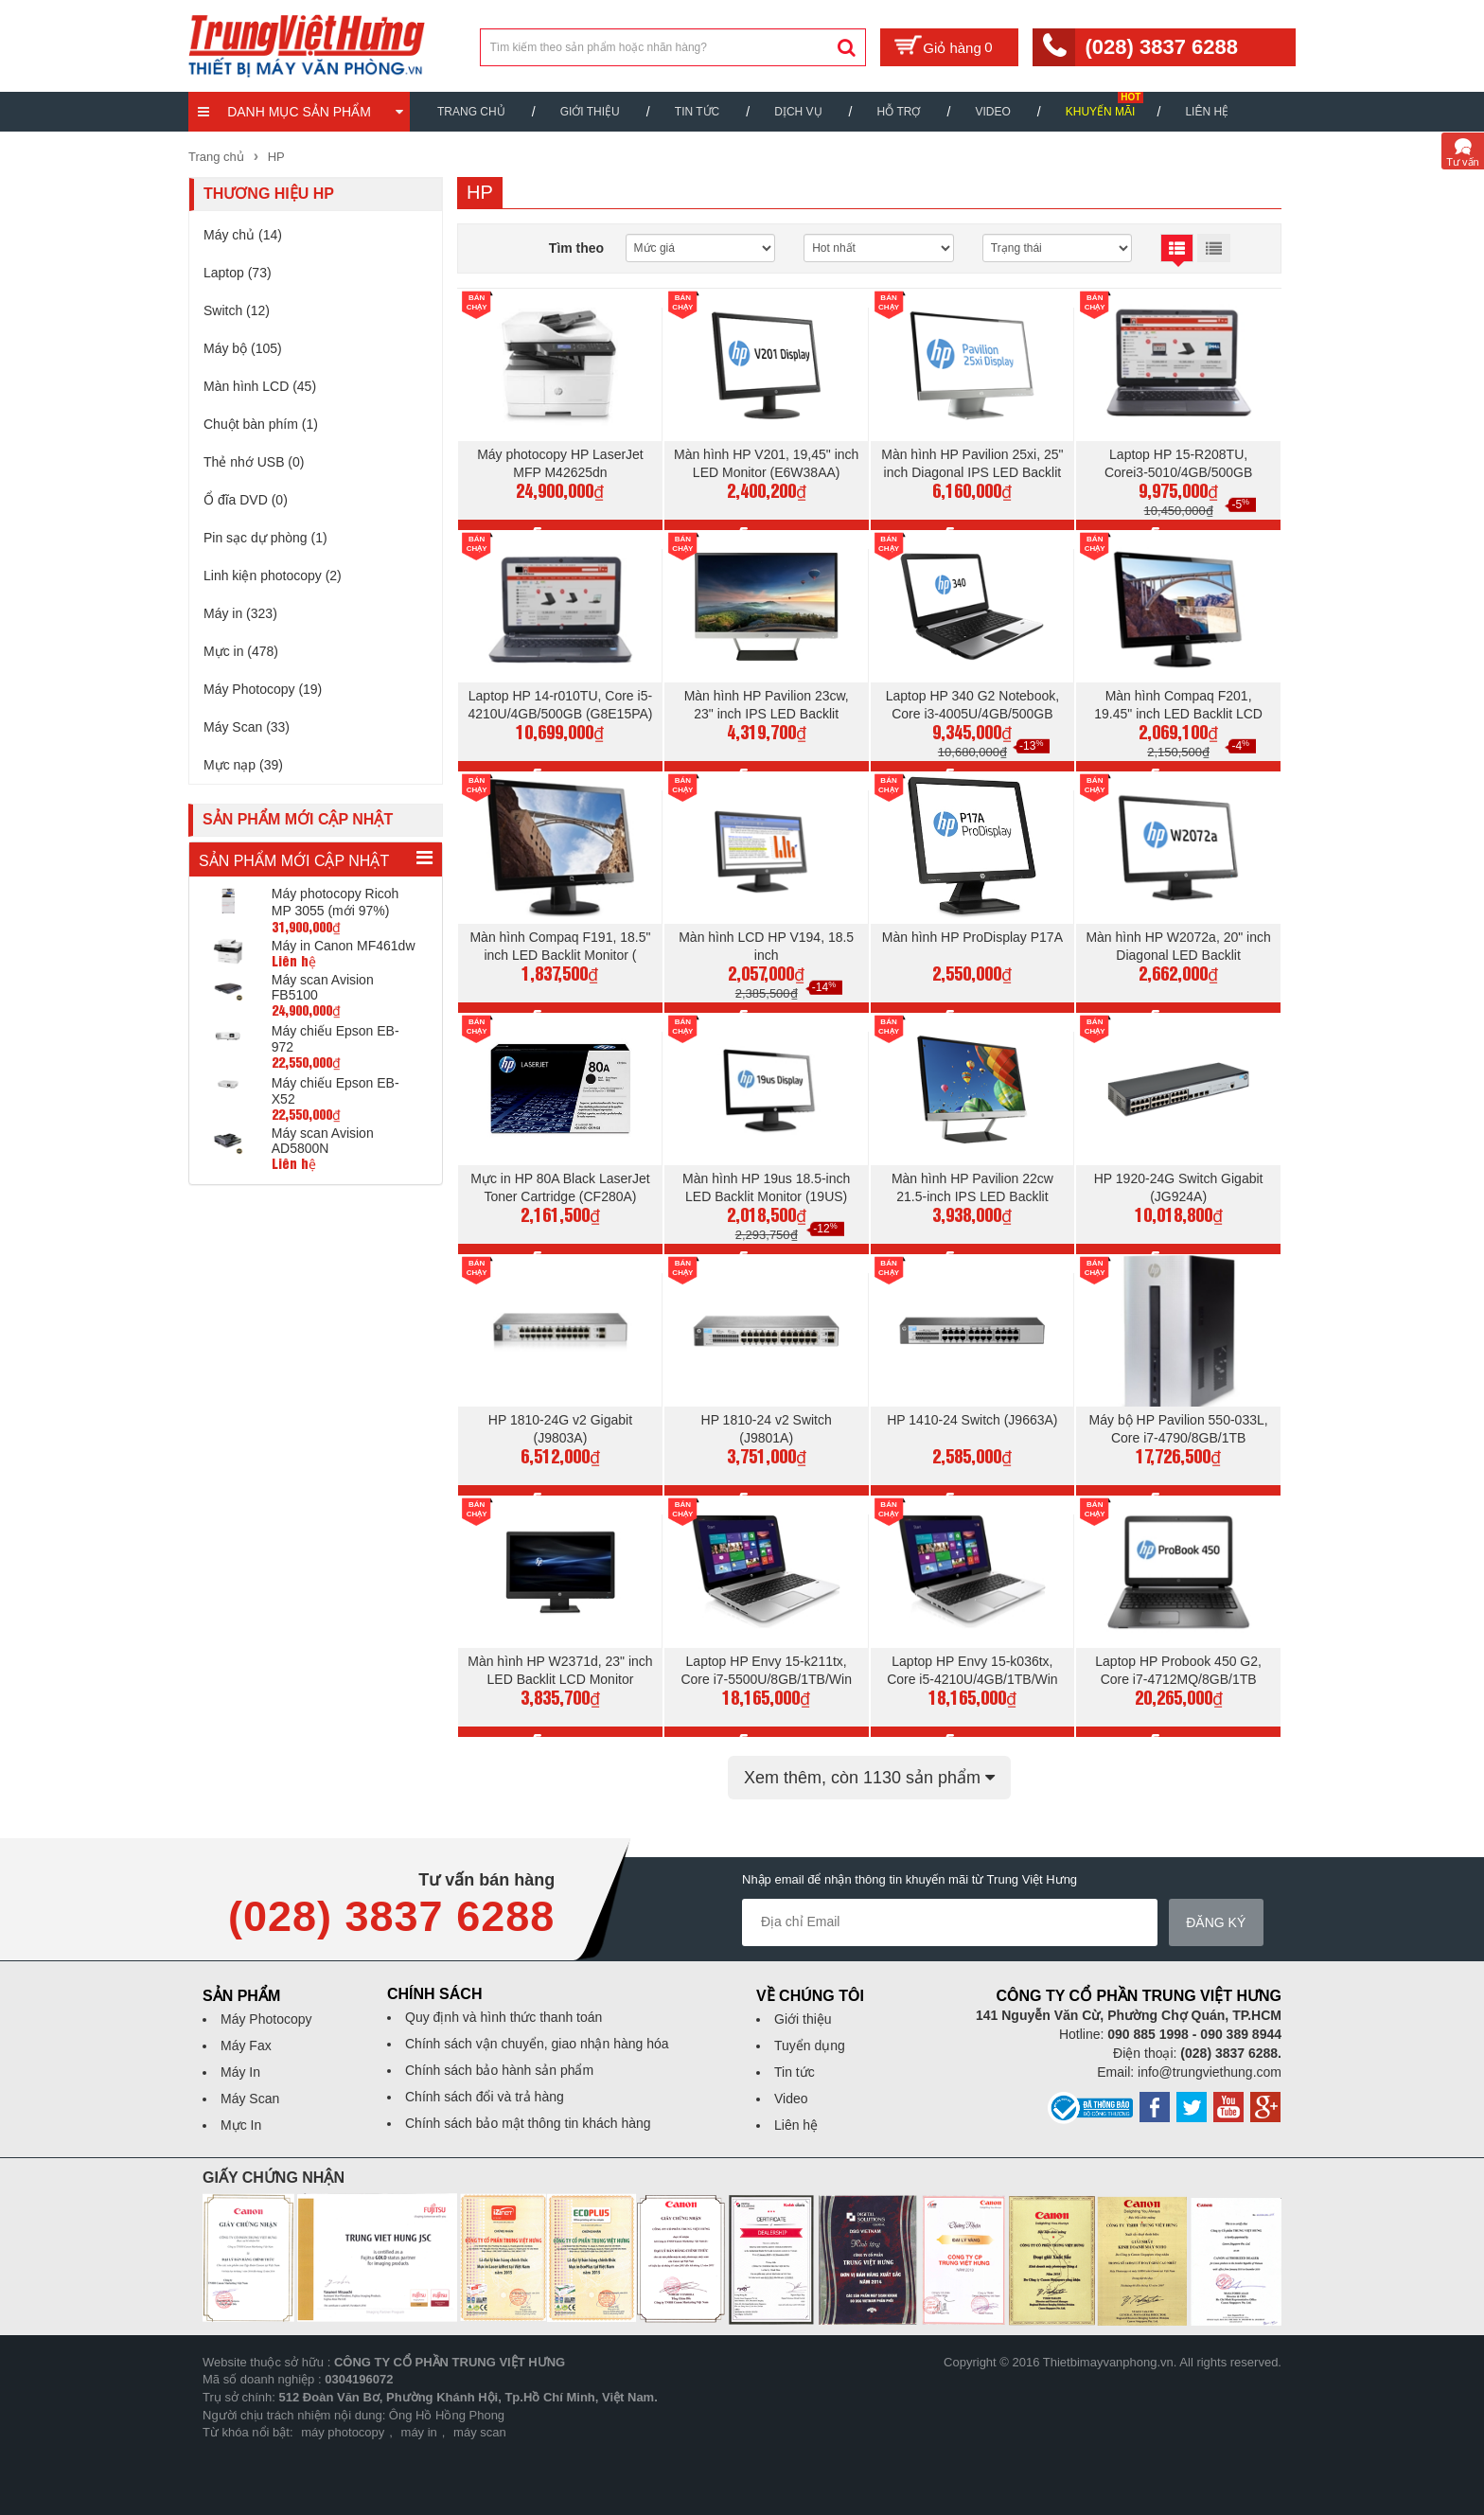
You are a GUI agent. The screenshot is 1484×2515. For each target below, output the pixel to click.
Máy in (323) (240, 613)
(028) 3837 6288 (1161, 47)
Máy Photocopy (266, 2019)
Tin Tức (697, 111)
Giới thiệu (590, 111)
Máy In (240, 2072)
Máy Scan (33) (246, 727)
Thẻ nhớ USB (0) (253, 461)
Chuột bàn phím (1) (260, 424)
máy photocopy (342, 2432)
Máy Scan (250, 2098)
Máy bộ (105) (242, 348)
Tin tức (794, 2072)
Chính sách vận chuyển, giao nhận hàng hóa (537, 2043)
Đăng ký (1227, 1922)
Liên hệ (1206, 111)
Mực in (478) (240, 651)
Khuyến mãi (1101, 111)
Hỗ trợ (899, 111)
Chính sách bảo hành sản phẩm (499, 2070)
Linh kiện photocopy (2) (272, 575)
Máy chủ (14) (242, 234)
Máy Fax (246, 2045)
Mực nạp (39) (243, 764)
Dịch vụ (798, 111)
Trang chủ (471, 111)
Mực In (241, 2125)
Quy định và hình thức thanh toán (503, 2017)
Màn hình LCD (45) (259, 386)
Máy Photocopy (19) (262, 689)
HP (276, 157)
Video (992, 111)
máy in (419, 2432)
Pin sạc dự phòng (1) (265, 537)
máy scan (479, 2432)
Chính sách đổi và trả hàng (484, 2096)
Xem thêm (869, 1777)
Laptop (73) (237, 272)
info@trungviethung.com (1209, 2072)
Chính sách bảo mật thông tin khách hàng (528, 2123)
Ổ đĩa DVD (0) (245, 499)
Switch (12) (236, 310)
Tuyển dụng (809, 2045)
